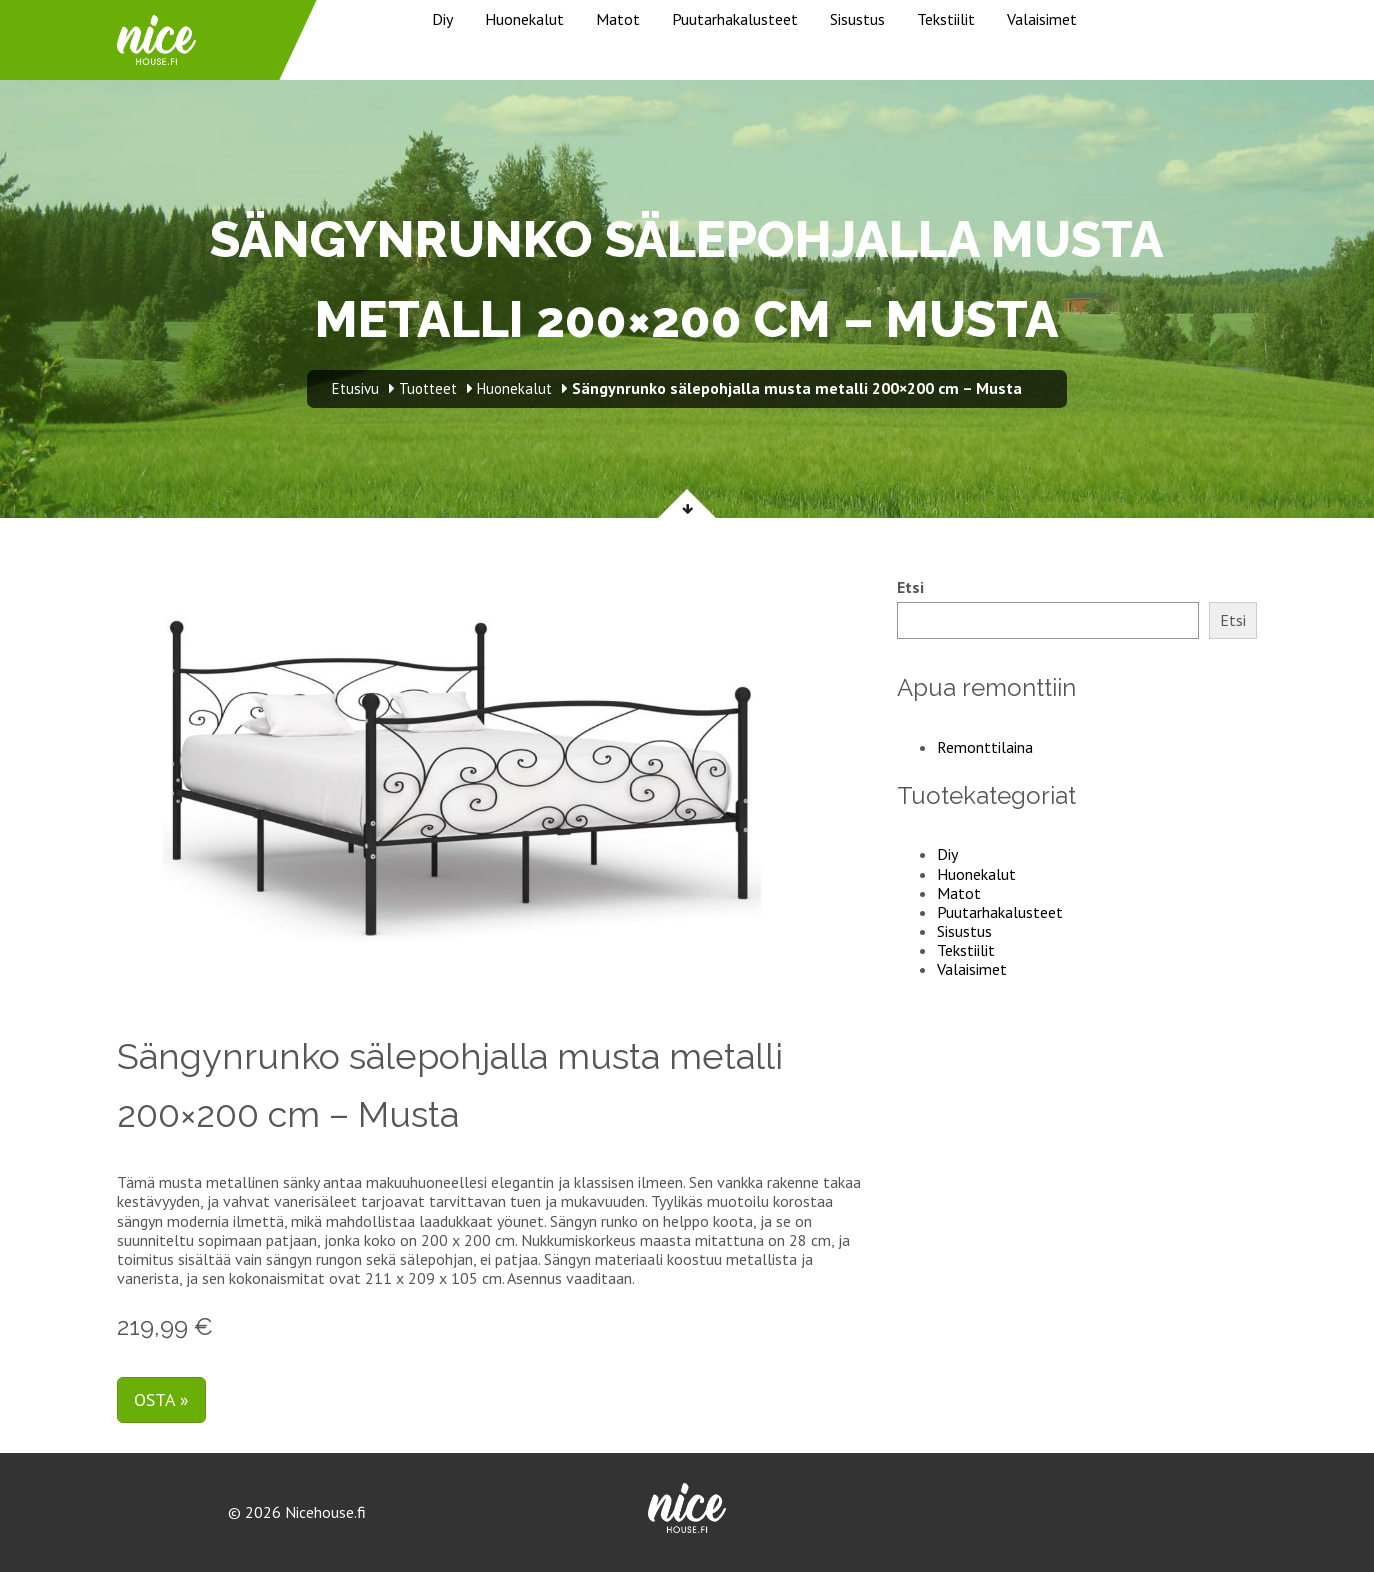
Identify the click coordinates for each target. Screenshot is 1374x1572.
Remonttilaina (985, 747)
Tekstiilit (946, 19)
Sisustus (857, 19)
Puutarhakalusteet (735, 19)
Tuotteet (428, 388)
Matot (618, 19)
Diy (442, 19)
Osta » (161, 1399)
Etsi (910, 587)
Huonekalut (524, 19)
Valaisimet (1042, 19)
